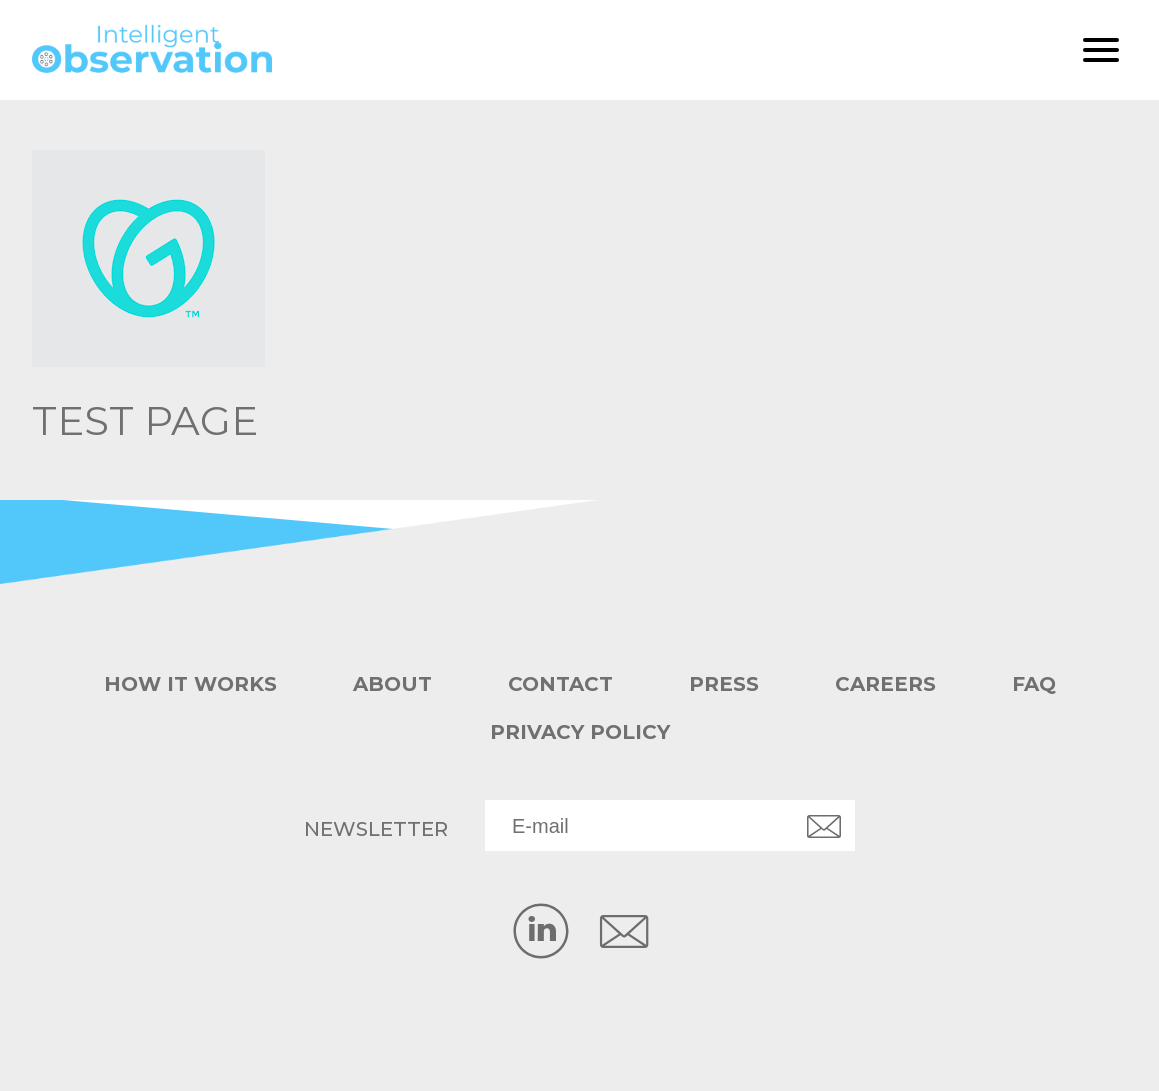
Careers (885, 684)
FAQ (1034, 684)
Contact (560, 684)
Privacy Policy (580, 732)
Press (724, 684)
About (392, 684)
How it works (190, 684)
